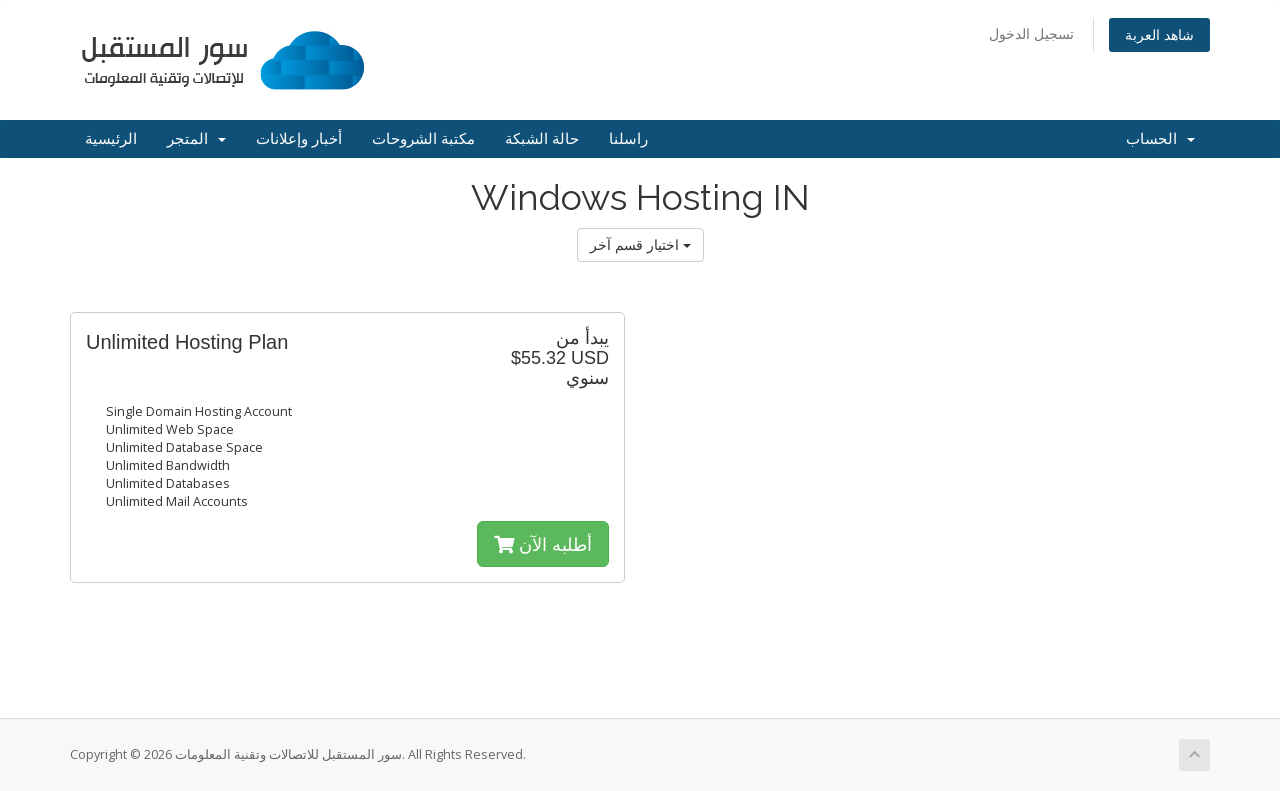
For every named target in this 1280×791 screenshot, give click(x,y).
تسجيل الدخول (1031, 33)
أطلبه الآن (543, 544)
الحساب (1160, 139)
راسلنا (628, 139)
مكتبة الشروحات (423, 139)
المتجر (196, 139)
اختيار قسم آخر (640, 244)
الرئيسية (111, 139)
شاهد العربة (1159, 34)
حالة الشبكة (542, 139)
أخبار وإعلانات (299, 139)
